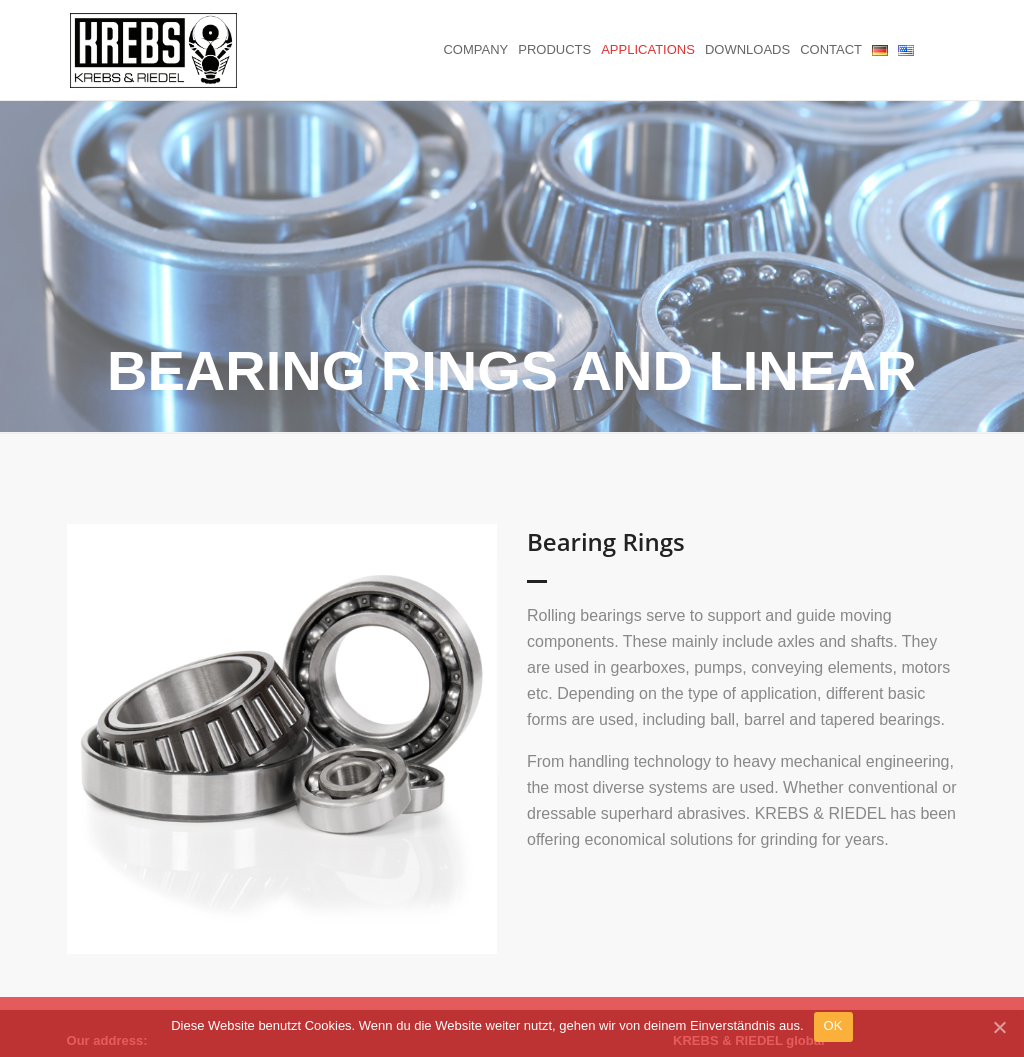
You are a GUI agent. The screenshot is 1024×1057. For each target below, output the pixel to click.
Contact (831, 49)
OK (833, 1025)
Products (554, 49)
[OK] (999, 1027)
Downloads (747, 49)
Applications (648, 49)
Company (475, 49)
